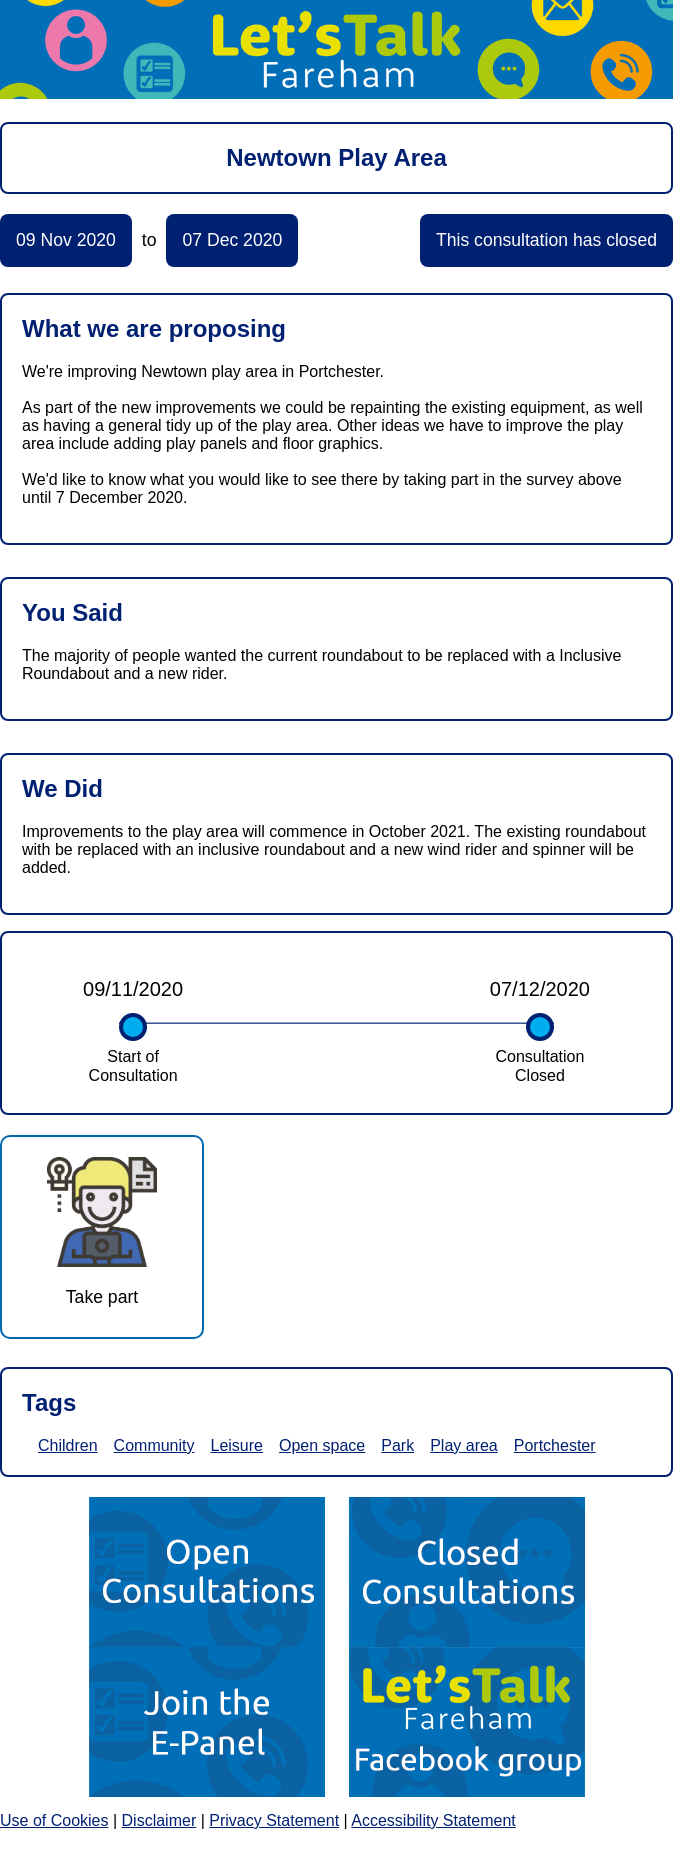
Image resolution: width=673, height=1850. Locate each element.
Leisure (237, 1445)
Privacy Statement (274, 1820)
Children (68, 1445)
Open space (322, 1445)
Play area (464, 1445)
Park (397, 1445)
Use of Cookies (54, 1820)
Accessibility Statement (433, 1820)
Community (154, 1445)
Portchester (555, 1445)
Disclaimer (159, 1820)
